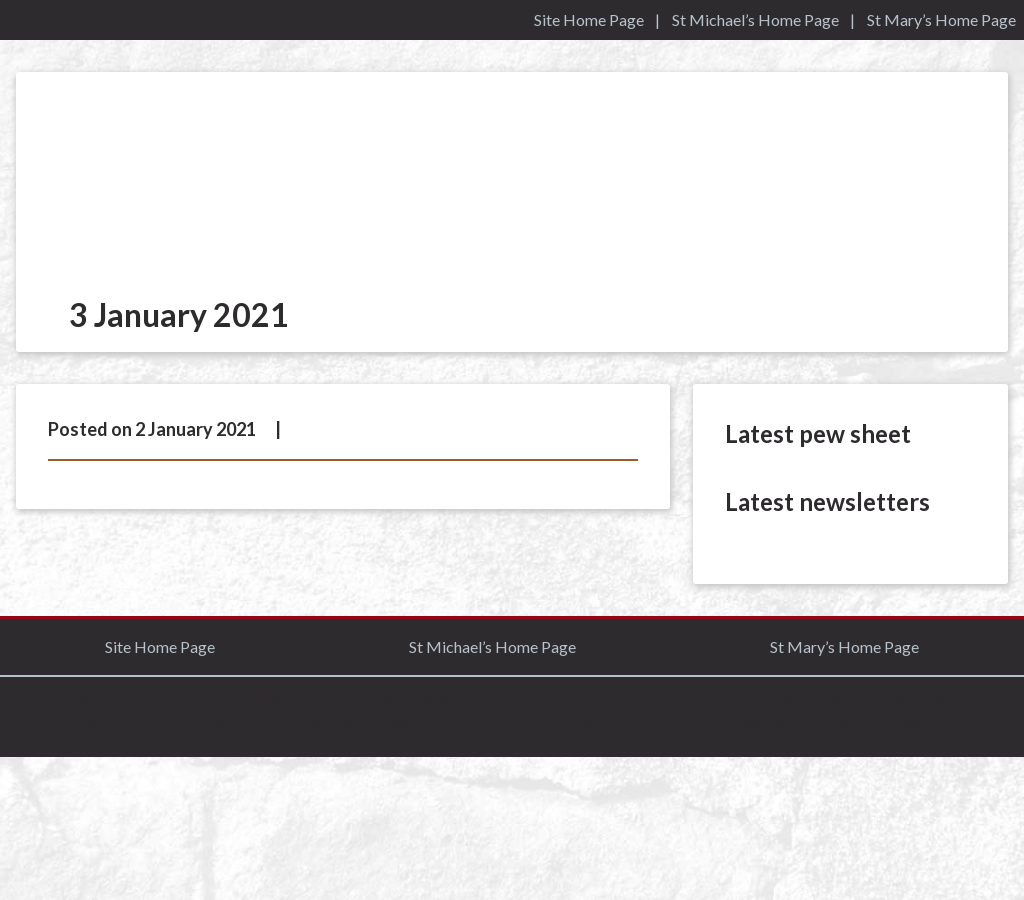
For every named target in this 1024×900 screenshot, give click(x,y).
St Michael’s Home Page (755, 19)
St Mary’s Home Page (941, 19)
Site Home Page (589, 19)
